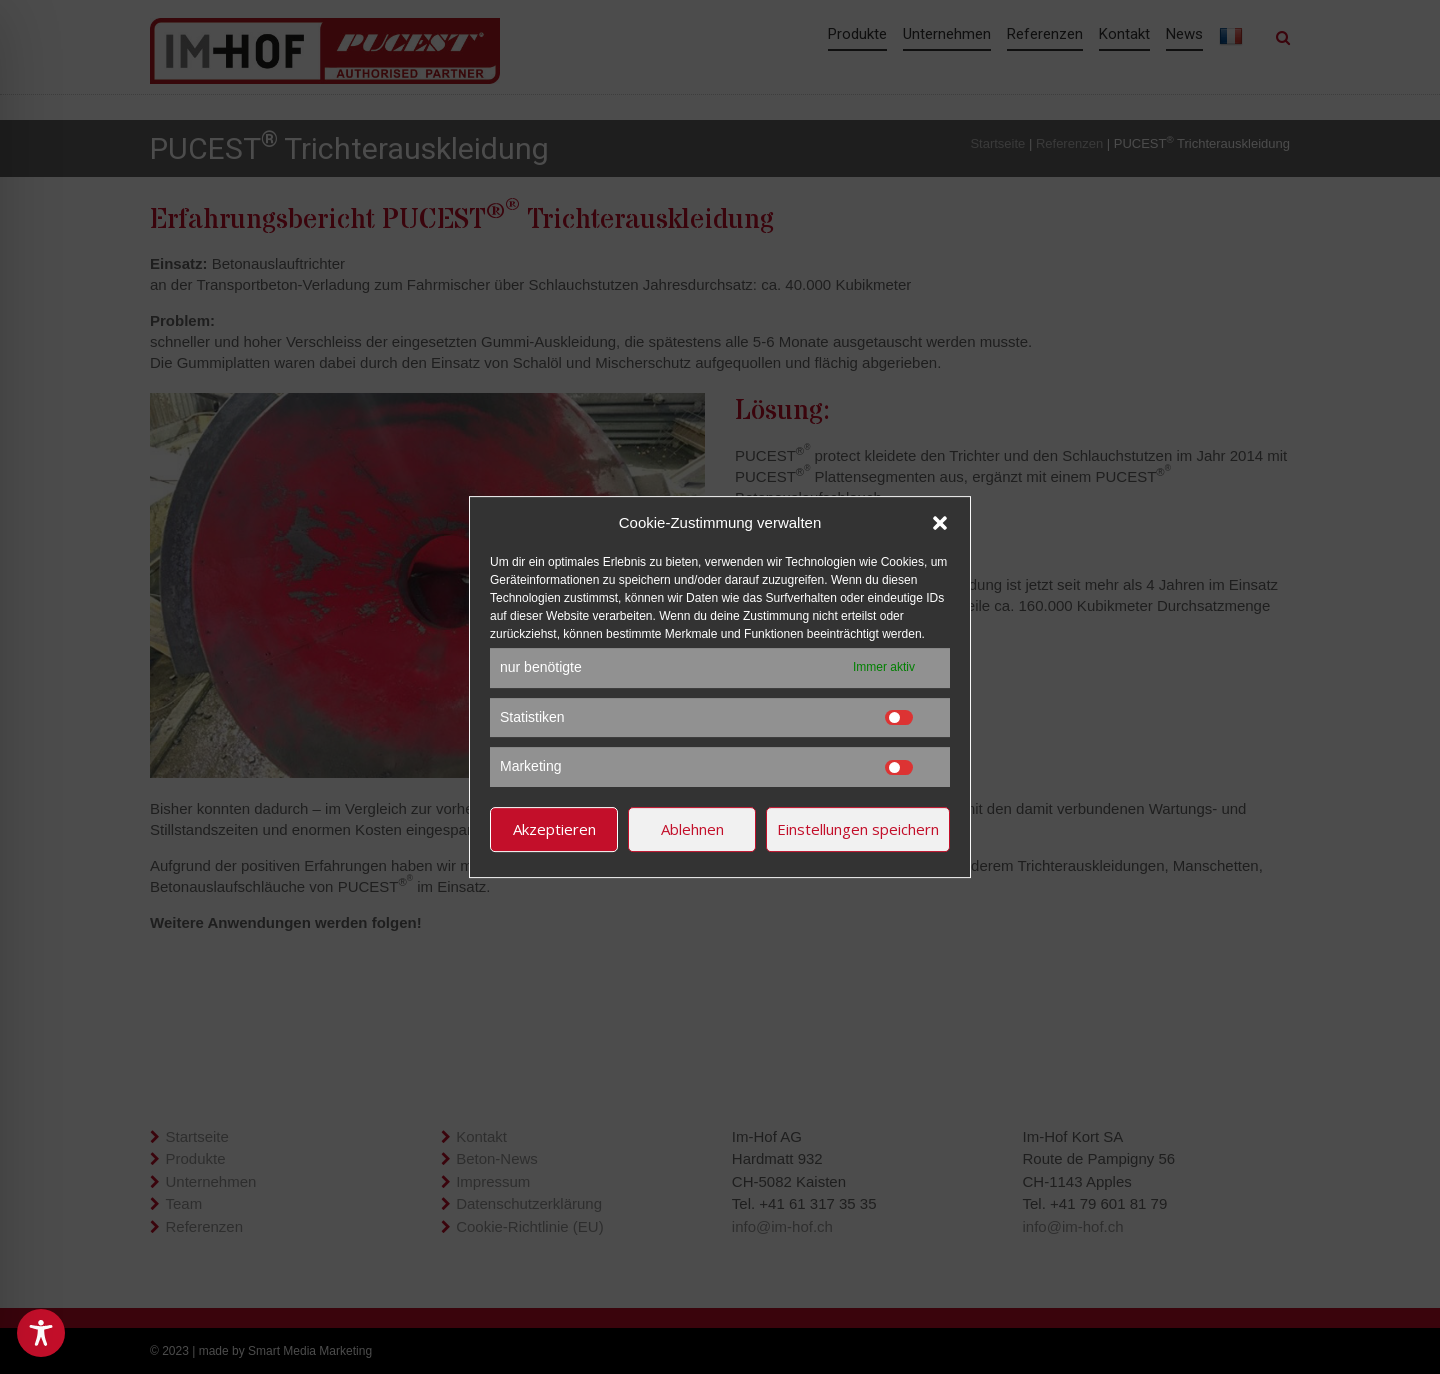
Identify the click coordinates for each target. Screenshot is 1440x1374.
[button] (940, 523)
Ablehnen (692, 829)
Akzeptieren (554, 829)
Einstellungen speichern (858, 829)
